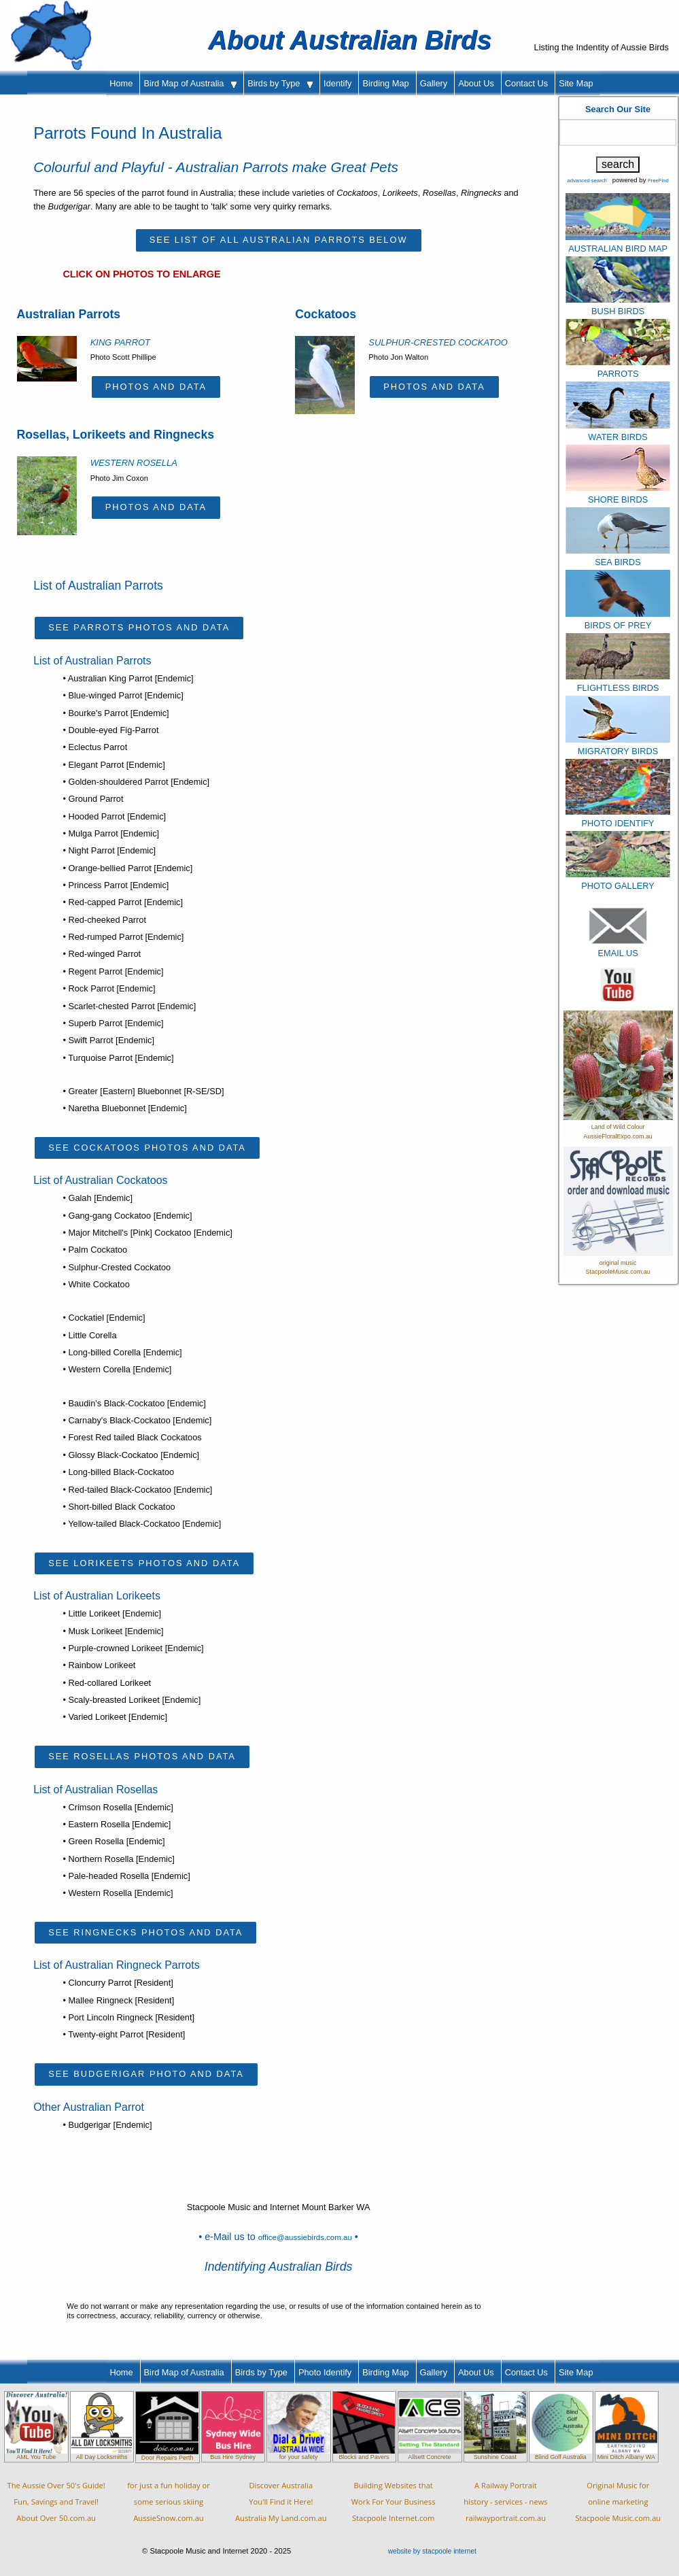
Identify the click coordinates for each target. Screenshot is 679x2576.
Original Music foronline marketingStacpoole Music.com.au (618, 2501)
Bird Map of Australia (190, 83)
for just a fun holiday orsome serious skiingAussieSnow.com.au (168, 2501)
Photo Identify (324, 2372)
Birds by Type (280, 83)
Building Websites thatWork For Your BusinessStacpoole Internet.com (393, 2501)
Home (121, 83)
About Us (476, 83)
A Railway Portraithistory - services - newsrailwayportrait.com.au (505, 2501)
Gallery (434, 83)
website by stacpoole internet (432, 2551)
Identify (337, 83)
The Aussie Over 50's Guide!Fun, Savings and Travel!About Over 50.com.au (56, 2501)
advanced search (586, 180)
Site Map (576, 83)
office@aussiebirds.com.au (305, 2237)
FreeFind (658, 180)
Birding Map (385, 83)
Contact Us (526, 83)
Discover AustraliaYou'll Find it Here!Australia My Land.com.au (281, 2501)
